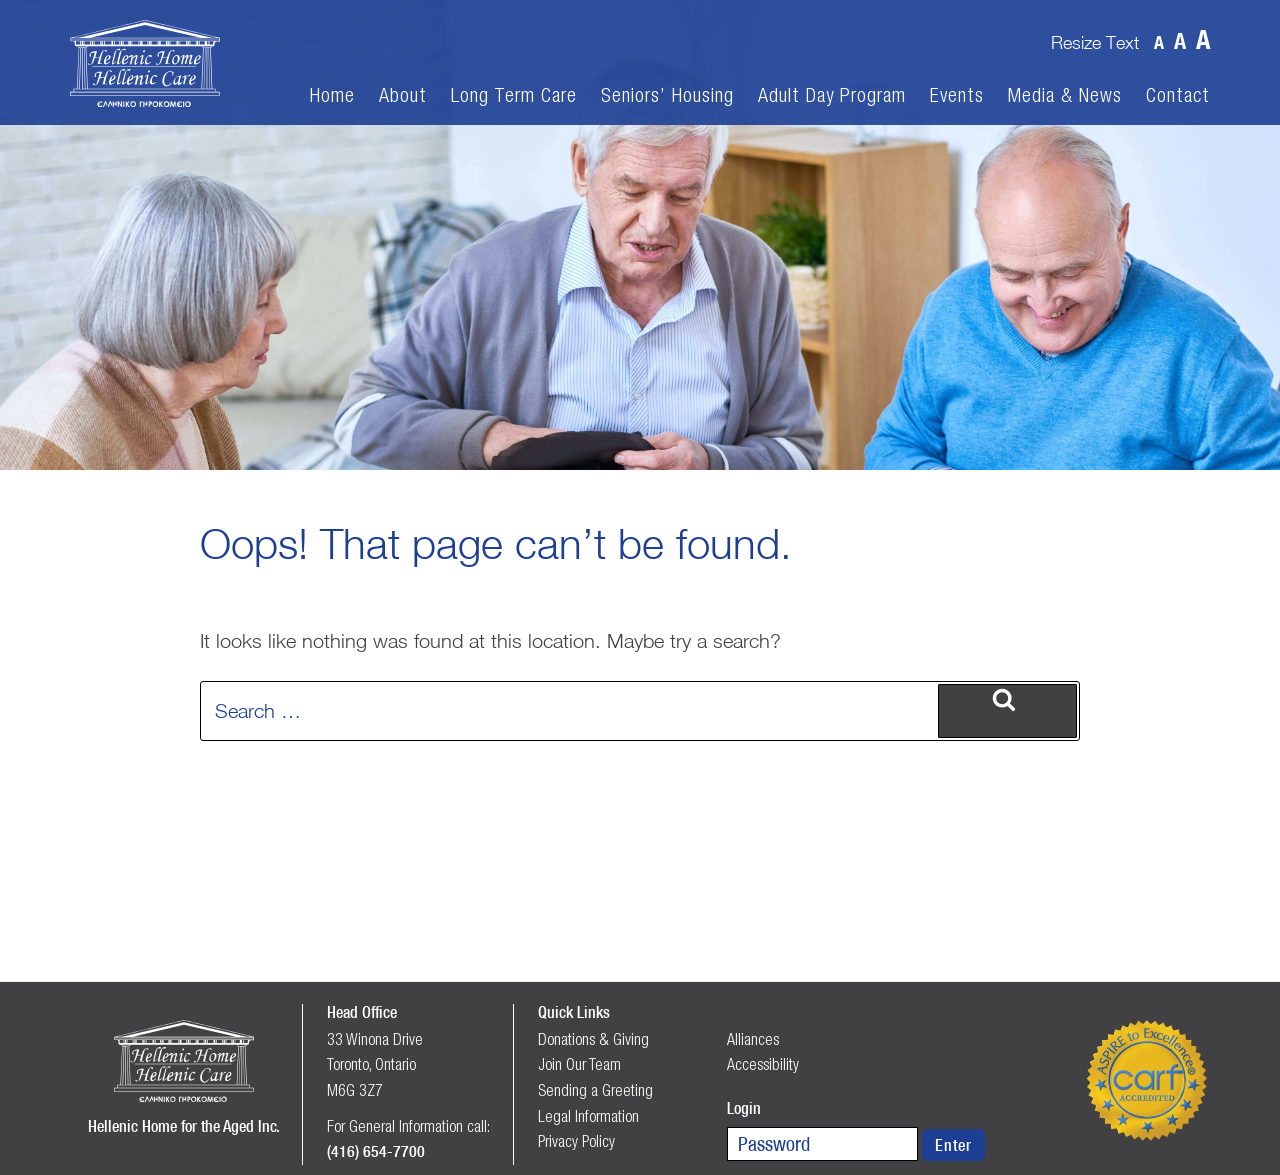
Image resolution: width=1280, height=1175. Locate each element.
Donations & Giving (593, 1039)
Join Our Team (579, 1064)
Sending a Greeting (595, 1090)
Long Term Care (514, 95)
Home (332, 95)
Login (744, 1108)
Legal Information (588, 1116)
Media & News (1065, 95)
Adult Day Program (832, 95)
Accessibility (763, 1064)
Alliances (753, 1039)
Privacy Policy (576, 1141)
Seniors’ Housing (667, 95)
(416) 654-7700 (376, 1151)
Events (957, 95)
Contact (1178, 95)
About (403, 95)
